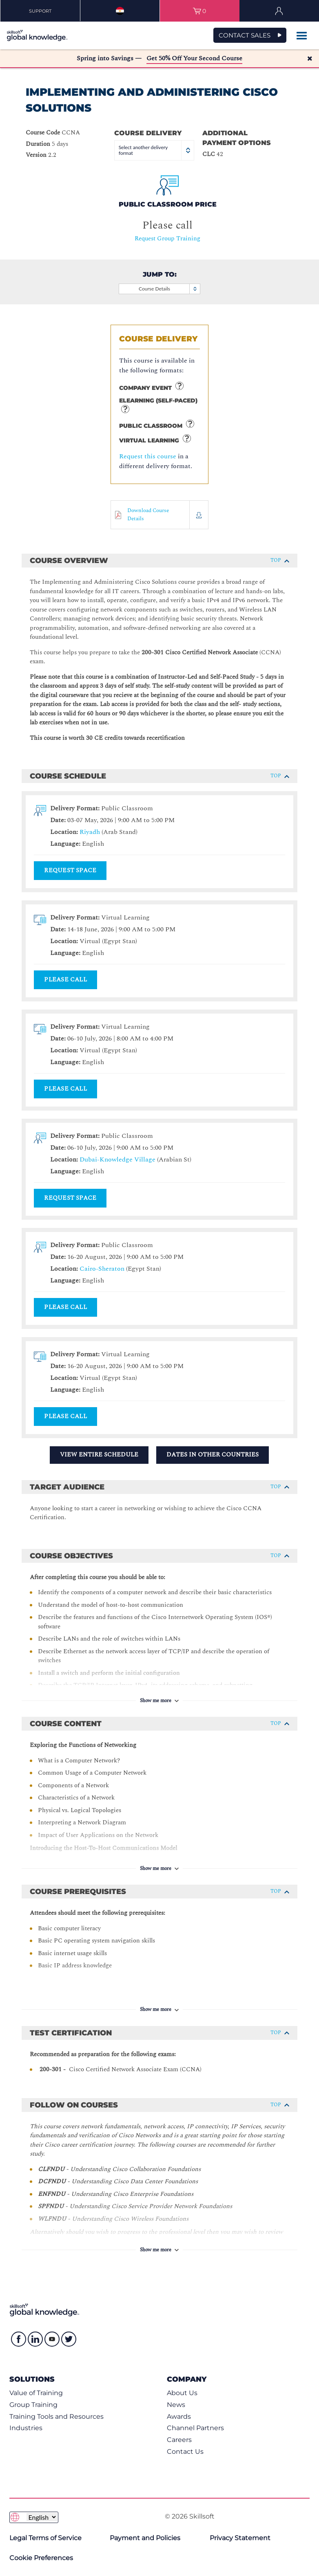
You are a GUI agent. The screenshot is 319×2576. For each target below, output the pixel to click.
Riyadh (90, 832)
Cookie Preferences (41, 2558)
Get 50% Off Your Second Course (194, 58)
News (176, 2405)
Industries (25, 2428)
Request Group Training (167, 238)
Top (279, 560)
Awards (179, 2416)
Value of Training (36, 2393)
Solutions (32, 2379)
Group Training (33, 2405)
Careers (179, 2440)
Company (186, 2379)
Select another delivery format (155, 150)
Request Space (70, 870)
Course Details (169, 289)
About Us (182, 2393)
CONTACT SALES (244, 35)
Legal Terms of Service (45, 2538)
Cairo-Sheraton (102, 1269)
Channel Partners (195, 2428)
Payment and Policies (145, 2538)
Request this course (148, 456)
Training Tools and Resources (56, 2416)
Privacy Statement (240, 2538)
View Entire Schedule (99, 1454)
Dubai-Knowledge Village (117, 1159)
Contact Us (185, 2451)
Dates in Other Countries (212, 1454)
